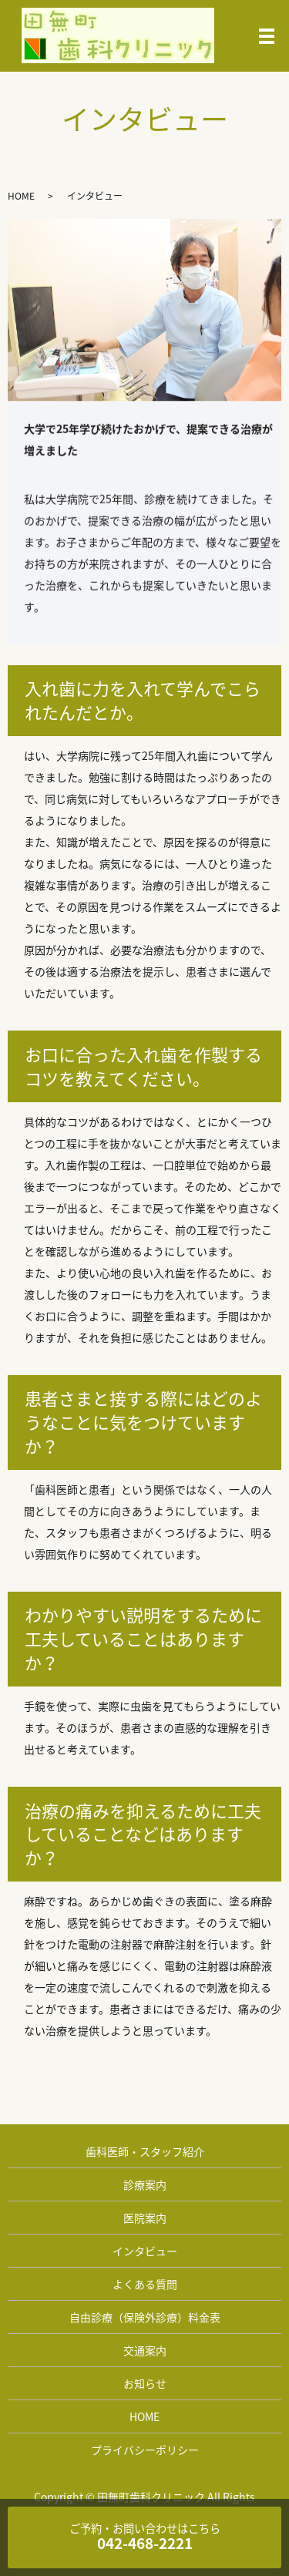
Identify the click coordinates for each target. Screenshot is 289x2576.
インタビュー (145, 2250)
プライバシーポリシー (145, 2449)
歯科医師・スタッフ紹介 (145, 2151)
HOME (21, 196)
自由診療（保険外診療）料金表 (144, 2317)
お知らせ (144, 2383)
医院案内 (144, 2217)
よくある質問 (145, 2284)
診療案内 (144, 2184)
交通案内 (144, 2350)
